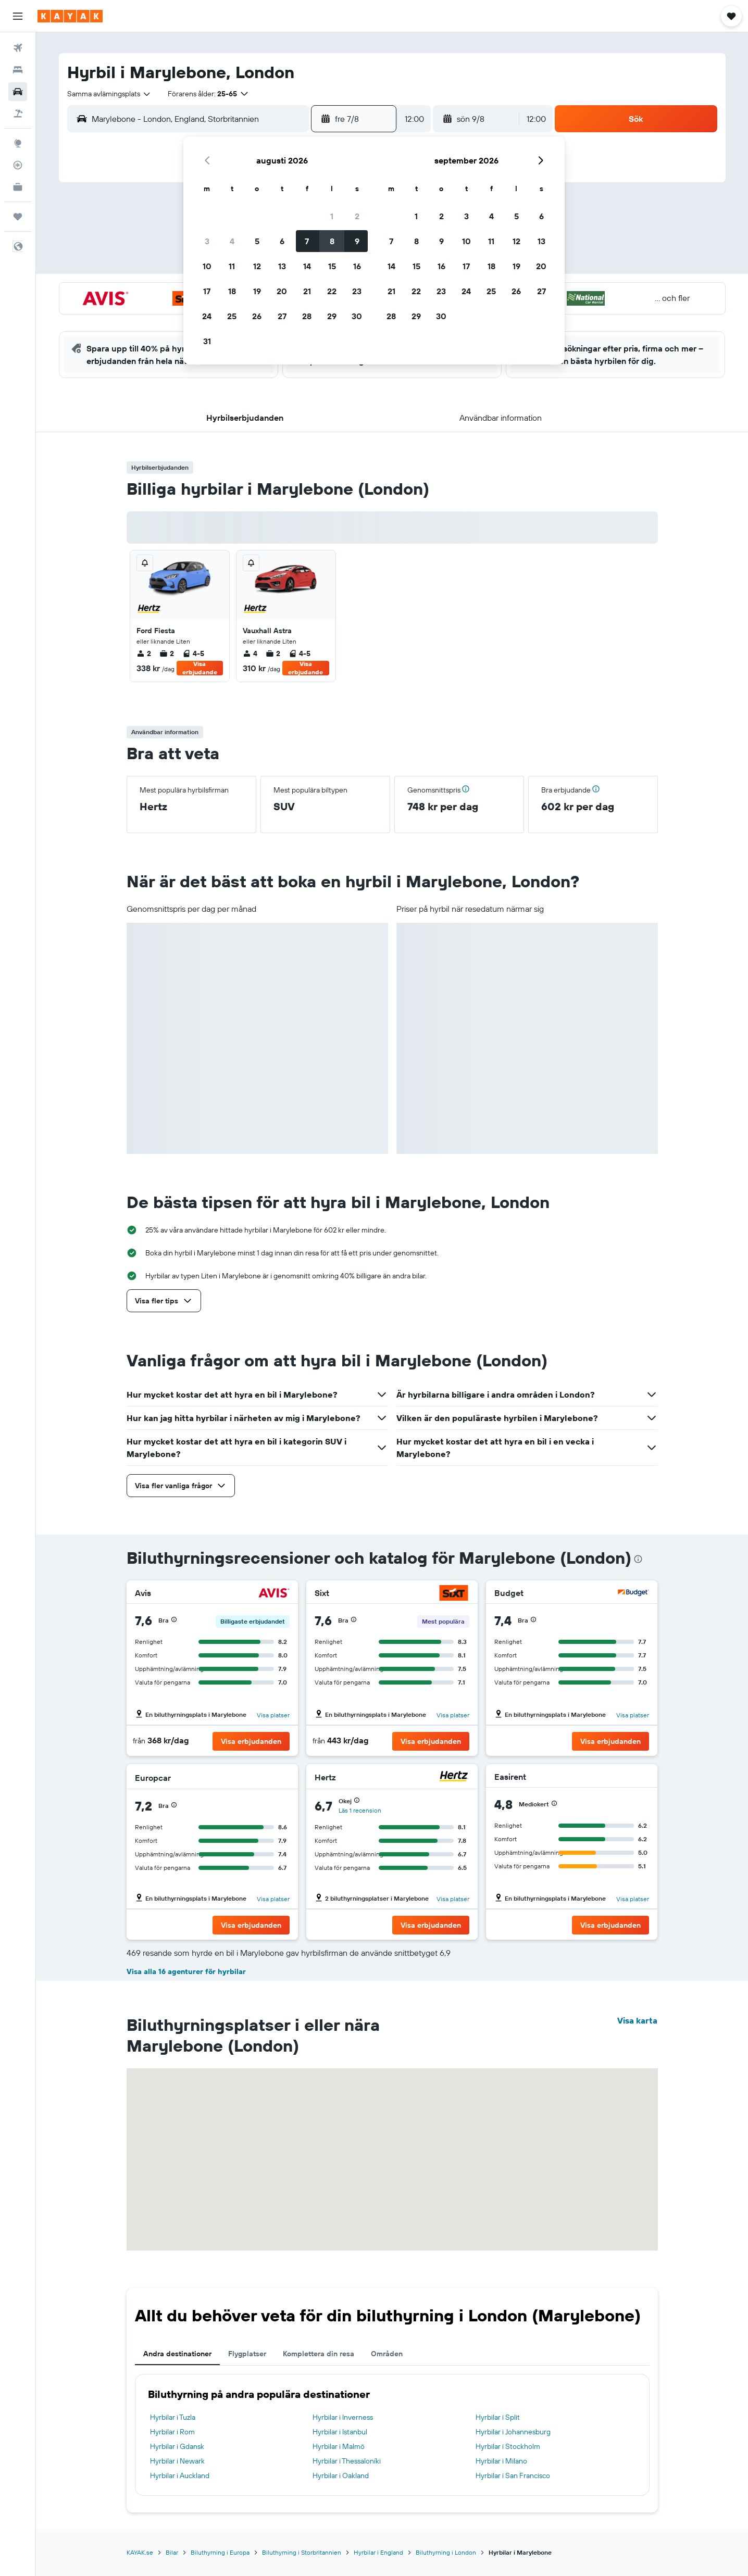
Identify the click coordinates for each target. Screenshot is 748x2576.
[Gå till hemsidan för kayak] (70, 16)
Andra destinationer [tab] (177, 2353)
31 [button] (207, 341)
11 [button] (232, 266)
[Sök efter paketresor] (17, 113)
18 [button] (232, 291)
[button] (17, 16)
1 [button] (331, 216)
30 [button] (357, 316)
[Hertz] (453, 1777)
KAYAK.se (140, 2552)
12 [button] (257, 266)
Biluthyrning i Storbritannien (301, 2552)
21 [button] (307, 291)
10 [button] (207, 266)
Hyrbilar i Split (498, 2417)
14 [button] (307, 266)
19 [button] (257, 291)
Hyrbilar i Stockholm (508, 2446)
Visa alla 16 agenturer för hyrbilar (186, 1971)
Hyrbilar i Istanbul (340, 2431)
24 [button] (206, 316)
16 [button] (357, 266)
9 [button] (357, 241)
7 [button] (307, 241)
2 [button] (357, 216)
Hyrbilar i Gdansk (177, 2446)
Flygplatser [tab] (247, 2353)
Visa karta (637, 2020)
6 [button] (282, 241)
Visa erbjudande (199, 668)
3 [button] (207, 241)
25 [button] (231, 316)
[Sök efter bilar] (17, 91)
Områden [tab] (387, 2353)
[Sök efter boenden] (17, 69)
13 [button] (282, 266)
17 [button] (206, 291)
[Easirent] (631, 1776)
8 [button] (332, 241)
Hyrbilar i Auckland (179, 2475)
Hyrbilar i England (378, 2552)
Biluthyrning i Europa (220, 2552)
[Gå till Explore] (17, 143)
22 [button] (331, 291)
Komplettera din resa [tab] (318, 2353)
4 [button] (232, 241)
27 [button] (282, 316)
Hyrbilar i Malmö (339, 2446)
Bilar (172, 2552)
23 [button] (356, 291)
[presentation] (638, 1559)
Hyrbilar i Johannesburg (513, 2431)
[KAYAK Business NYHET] (17, 187)
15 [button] (332, 266)
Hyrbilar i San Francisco (513, 2475)
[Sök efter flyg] (17, 47)
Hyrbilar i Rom (172, 2431)
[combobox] (109, 94)
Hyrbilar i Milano (501, 2461)
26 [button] (256, 316)
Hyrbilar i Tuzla (172, 2417)
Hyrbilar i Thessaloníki (347, 2461)
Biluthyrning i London (446, 2552)
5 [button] (257, 241)
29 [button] (331, 316)
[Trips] (17, 216)
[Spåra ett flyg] (17, 165)
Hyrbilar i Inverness (343, 2417)
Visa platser (273, 1715)
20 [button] (282, 291)
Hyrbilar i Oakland (341, 2475)
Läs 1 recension (360, 1810)
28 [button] (306, 316)
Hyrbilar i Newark (177, 2461)
